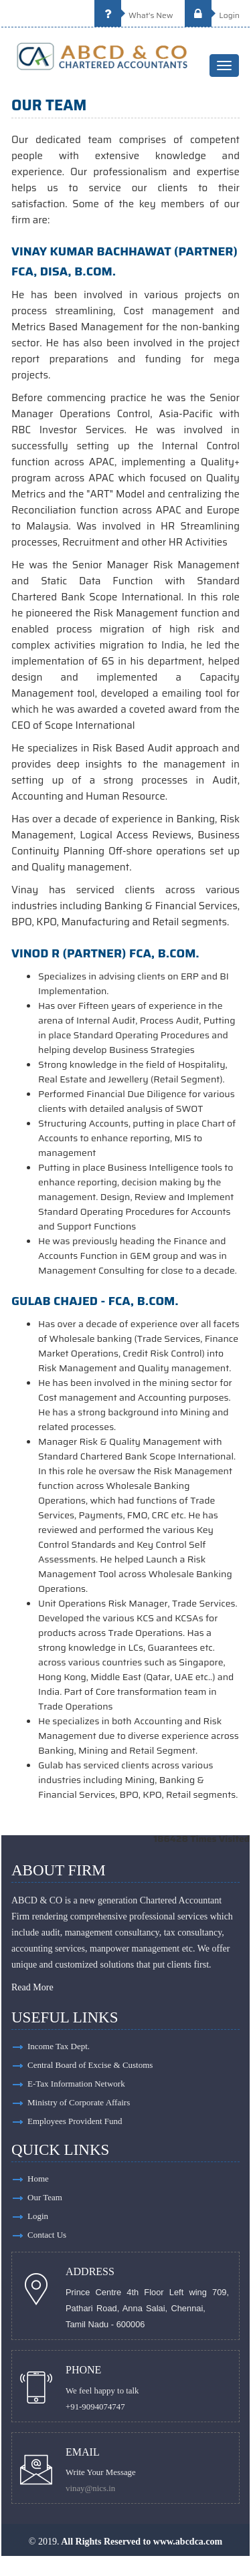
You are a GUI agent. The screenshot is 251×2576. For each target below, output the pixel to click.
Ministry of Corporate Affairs (78, 2102)
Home (38, 2179)
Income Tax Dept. (58, 2046)
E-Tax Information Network (76, 2084)
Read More (32, 1987)
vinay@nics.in (90, 2488)
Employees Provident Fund (74, 2121)
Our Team (44, 2197)
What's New (133, 15)
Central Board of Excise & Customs (90, 2065)
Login (212, 15)
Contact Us (46, 2235)
